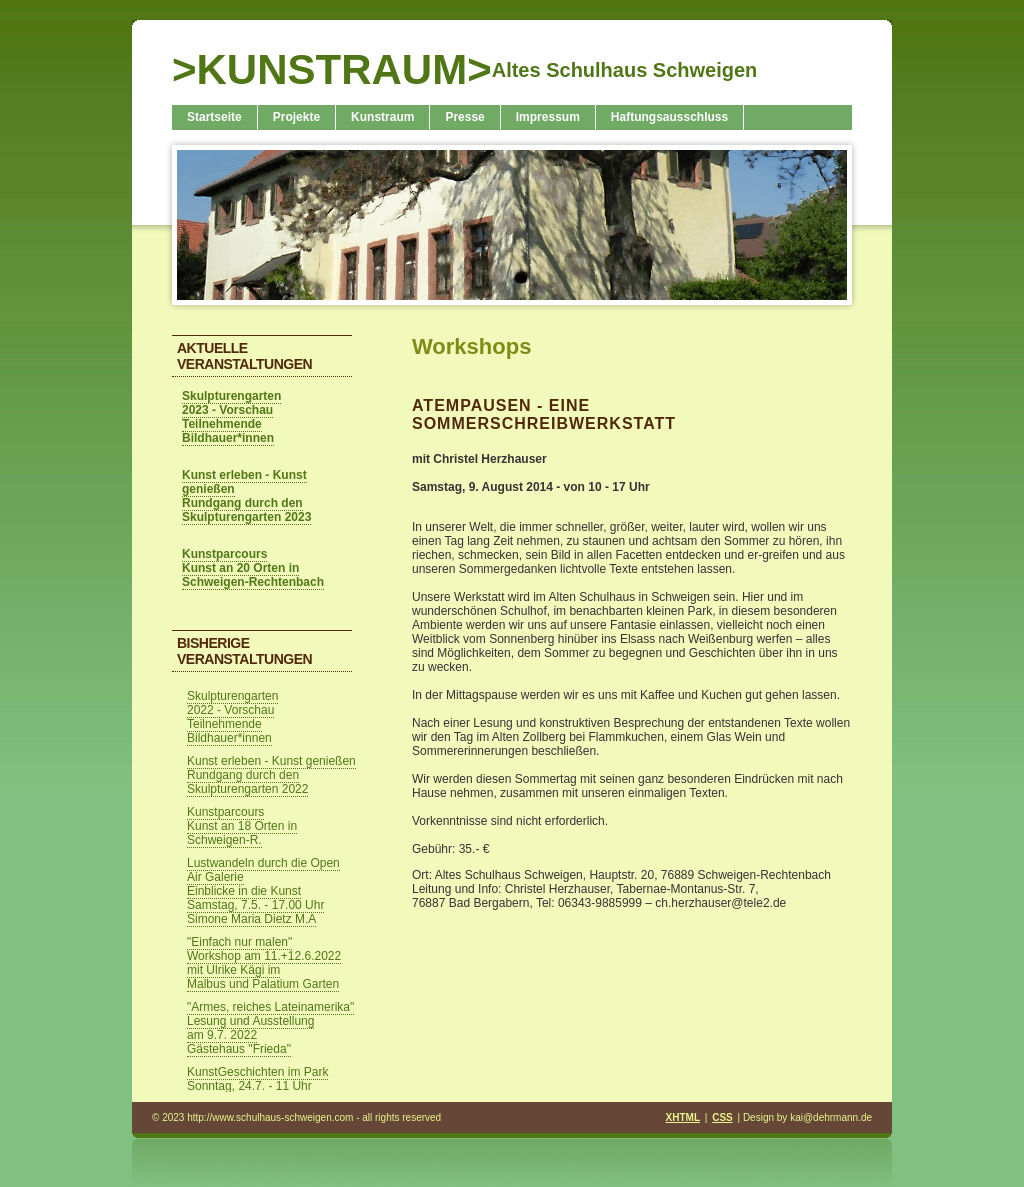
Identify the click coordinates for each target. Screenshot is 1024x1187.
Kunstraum (382, 117)
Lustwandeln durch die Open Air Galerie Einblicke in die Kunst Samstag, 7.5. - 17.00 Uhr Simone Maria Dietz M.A (263, 891)
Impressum (548, 117)
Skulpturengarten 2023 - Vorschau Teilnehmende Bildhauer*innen (231, 417)
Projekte (296, 117)
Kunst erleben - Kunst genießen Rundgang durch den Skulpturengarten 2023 (246, 496)
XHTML (683, 1117)
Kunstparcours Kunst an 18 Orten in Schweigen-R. (242, 826)
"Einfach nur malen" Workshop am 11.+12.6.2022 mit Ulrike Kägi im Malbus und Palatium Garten (264, 963)
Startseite (214, 117)
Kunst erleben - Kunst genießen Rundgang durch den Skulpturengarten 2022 (271, 775)
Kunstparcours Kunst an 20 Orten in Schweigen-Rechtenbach (253, 568)
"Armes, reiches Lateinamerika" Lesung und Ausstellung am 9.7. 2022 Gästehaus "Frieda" (270, 1028)
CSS (722, 1117)
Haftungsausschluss (669, 117)
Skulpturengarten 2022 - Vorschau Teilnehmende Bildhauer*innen (232, 717)
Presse (464, 117)
